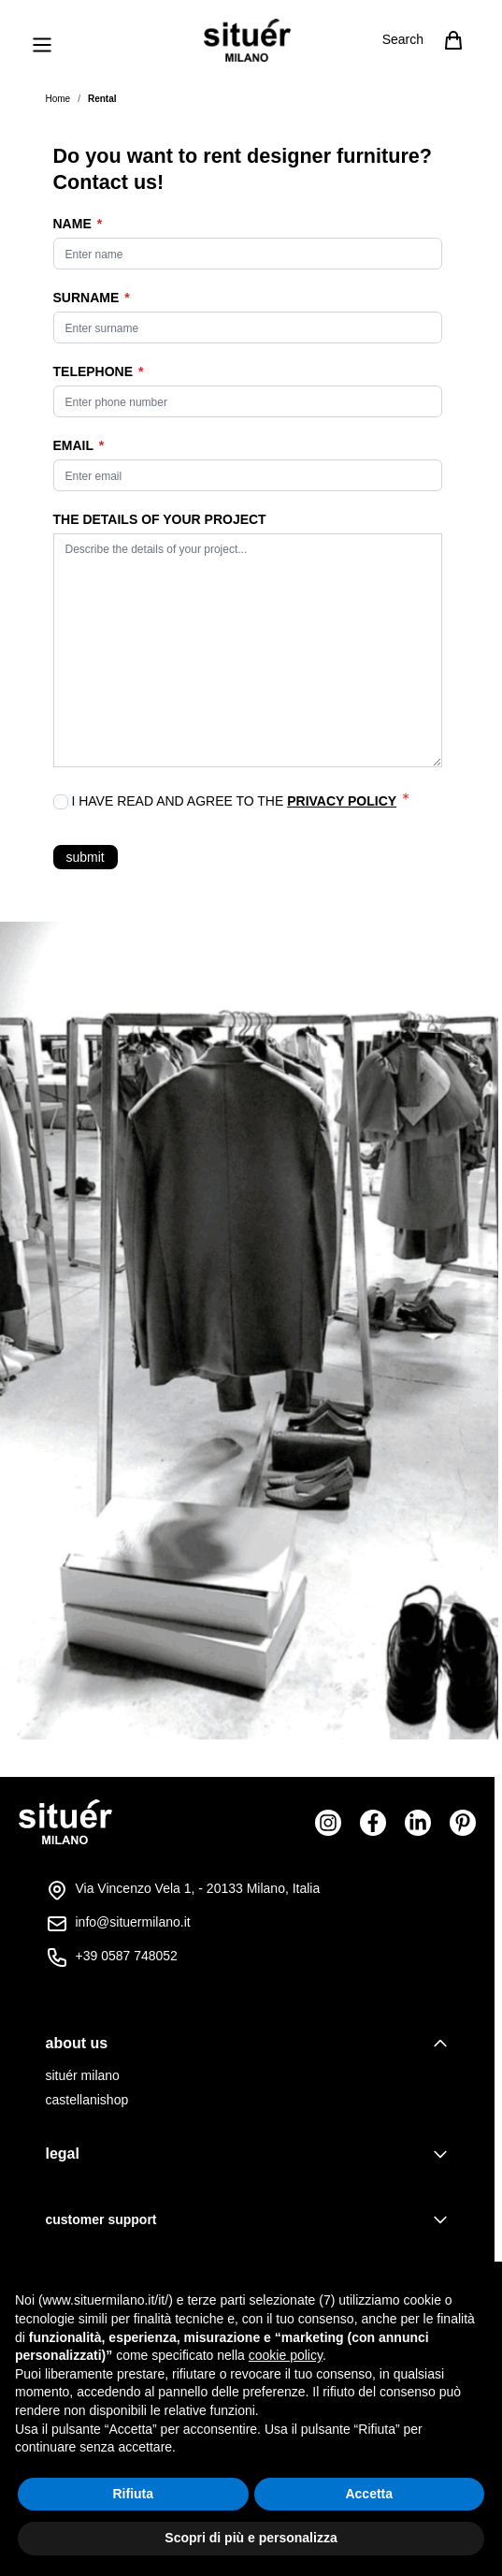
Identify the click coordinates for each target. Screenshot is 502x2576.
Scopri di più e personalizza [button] (251, 2537)
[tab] (248, 2043)
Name (74, 223)
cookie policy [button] (286, 2355)
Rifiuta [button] (132, 2493)
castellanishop (87, 2099)
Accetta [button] (369, 2493)
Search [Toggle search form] (402, 39)
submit (85, 857)
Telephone (94, 371)
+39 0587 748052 (127, 1955)
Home (58, 99)
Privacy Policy (341, 800)
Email (75, 445)
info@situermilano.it (133, 1921)
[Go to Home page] (247, 40)
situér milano (83, 2075)
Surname (88, 297)
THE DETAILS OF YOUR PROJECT (159, 519)
